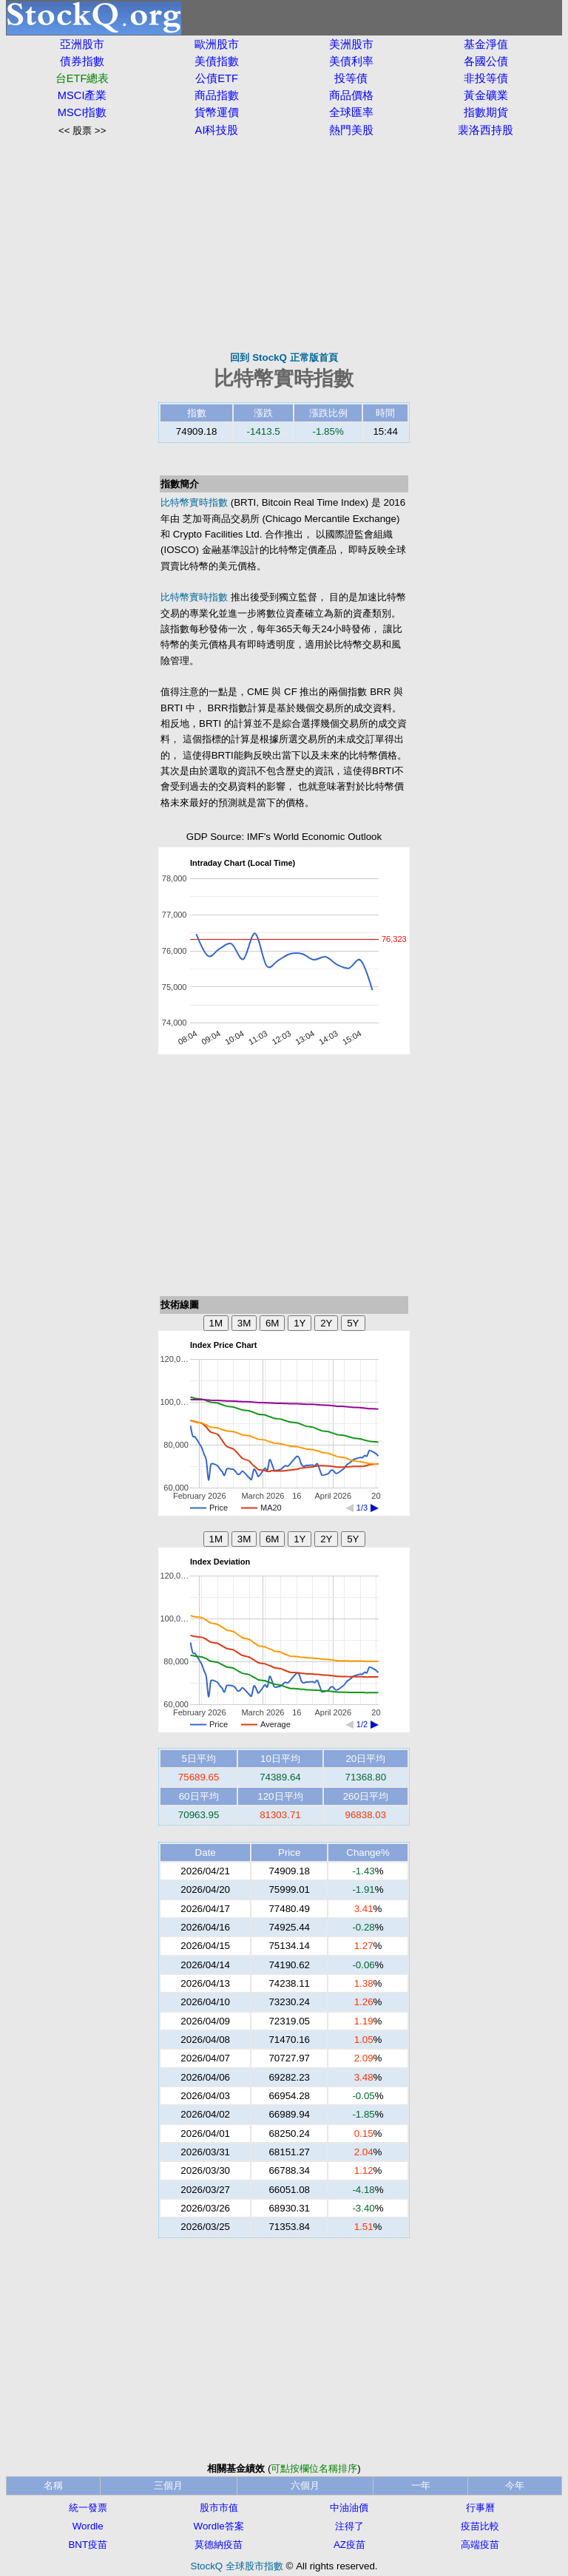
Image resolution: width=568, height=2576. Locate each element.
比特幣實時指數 (194, 502)
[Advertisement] (284, 244)
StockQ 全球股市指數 (237, 2566)
